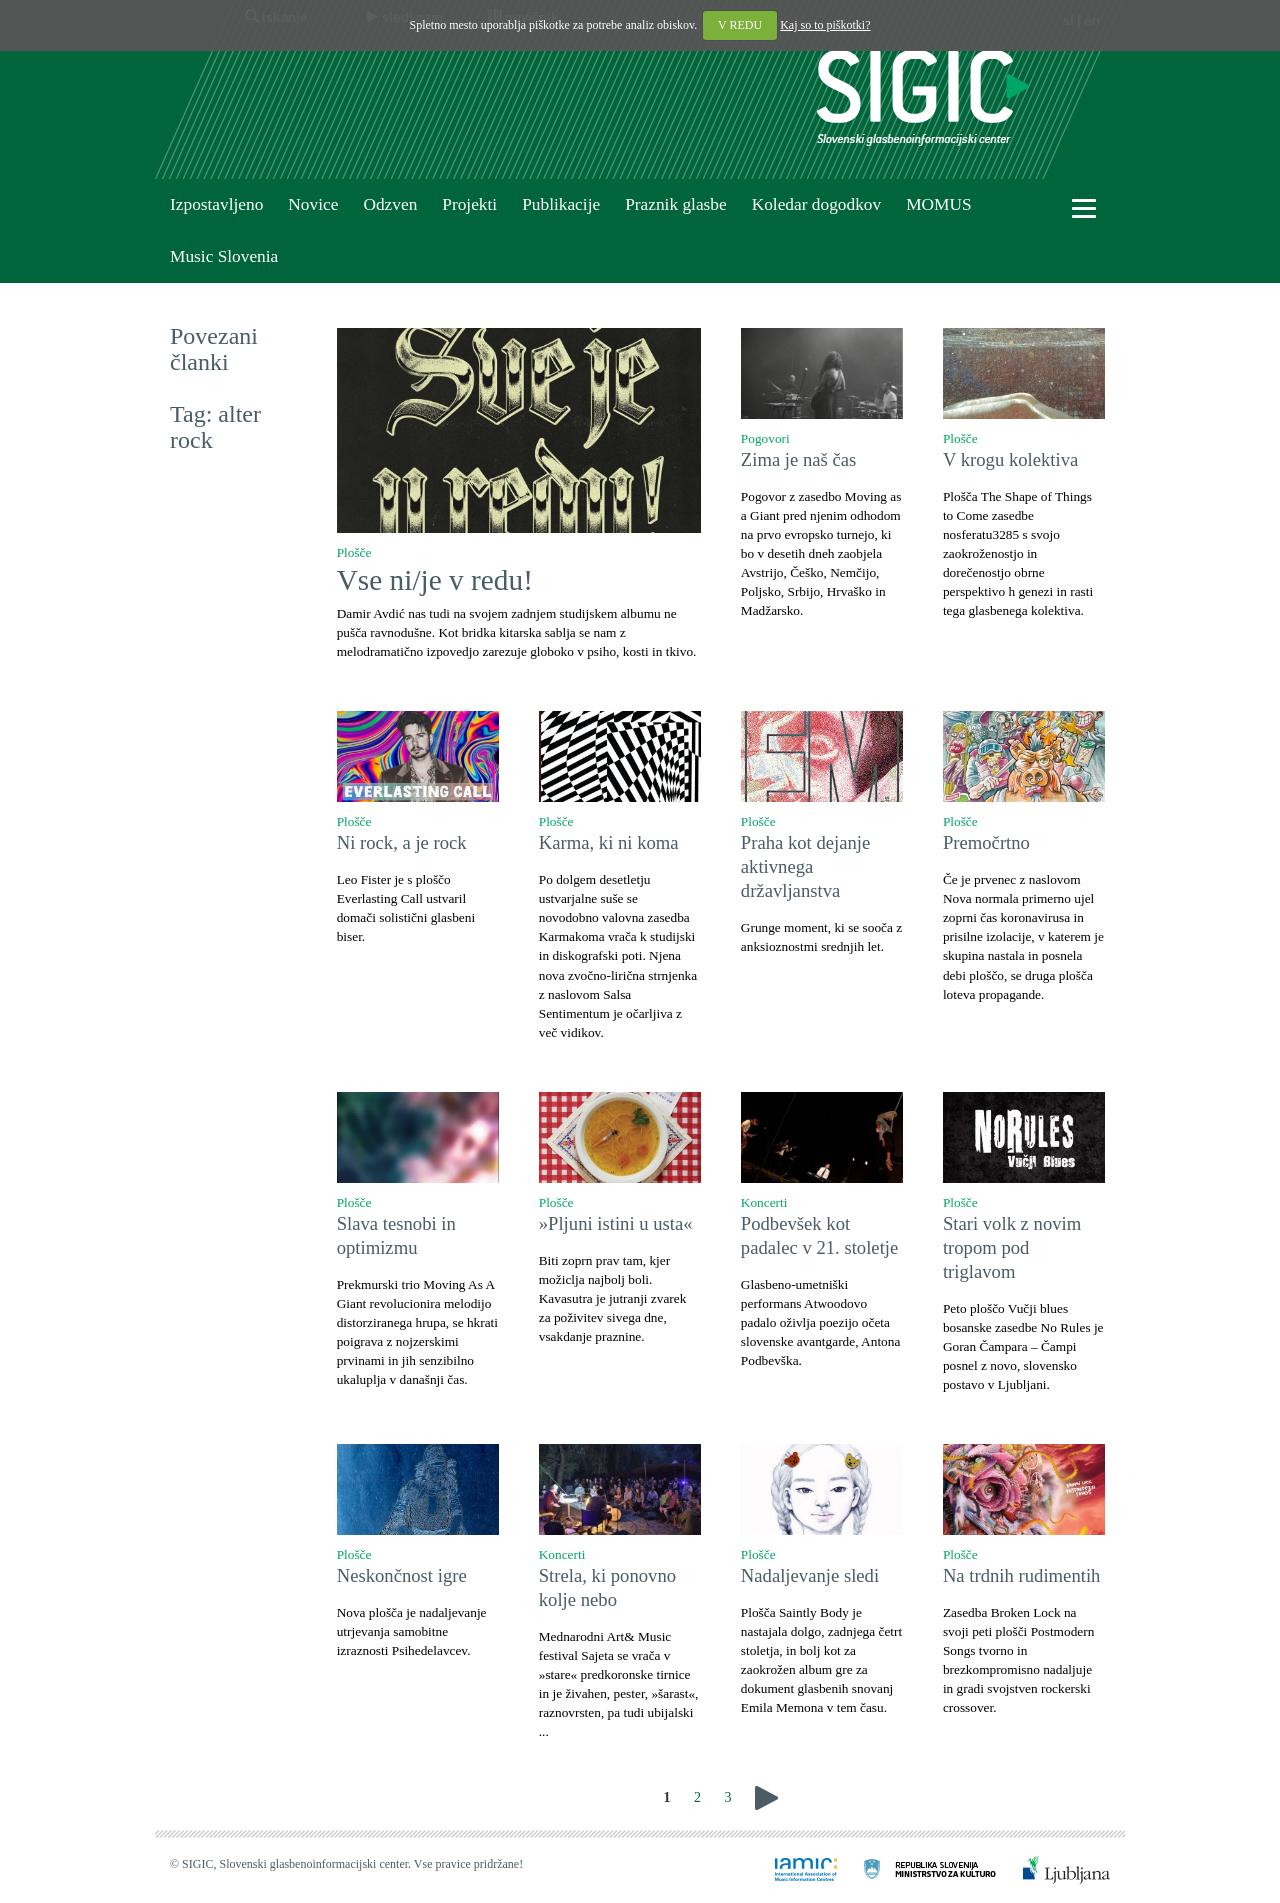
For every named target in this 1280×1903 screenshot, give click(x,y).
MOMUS (938, 204)
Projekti (469, 204)
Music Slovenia (224, 256)
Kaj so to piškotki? (825, 25)
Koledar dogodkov (816, 204)
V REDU (740, 25)
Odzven (390, 204)
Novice (313, 204)
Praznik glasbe (676, 204)
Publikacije (561, 204)
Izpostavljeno (216, 204)
